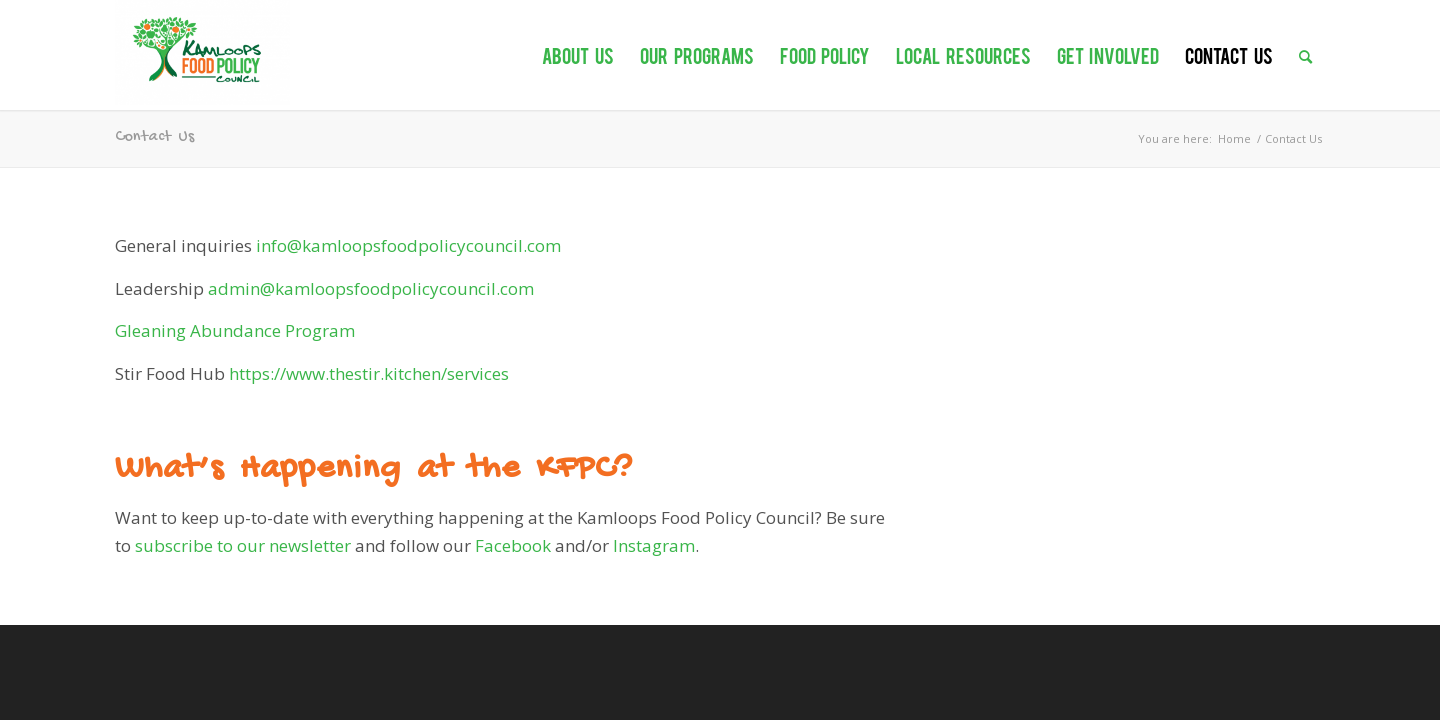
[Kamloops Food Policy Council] (202, 52)
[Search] (1305, 45)
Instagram (654, 545)
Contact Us (154, 137)
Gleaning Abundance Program (235, 330)
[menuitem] (578, 45)
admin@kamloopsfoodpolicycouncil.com (371, 288)
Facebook (513, 545)
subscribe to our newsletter (243, 545)
